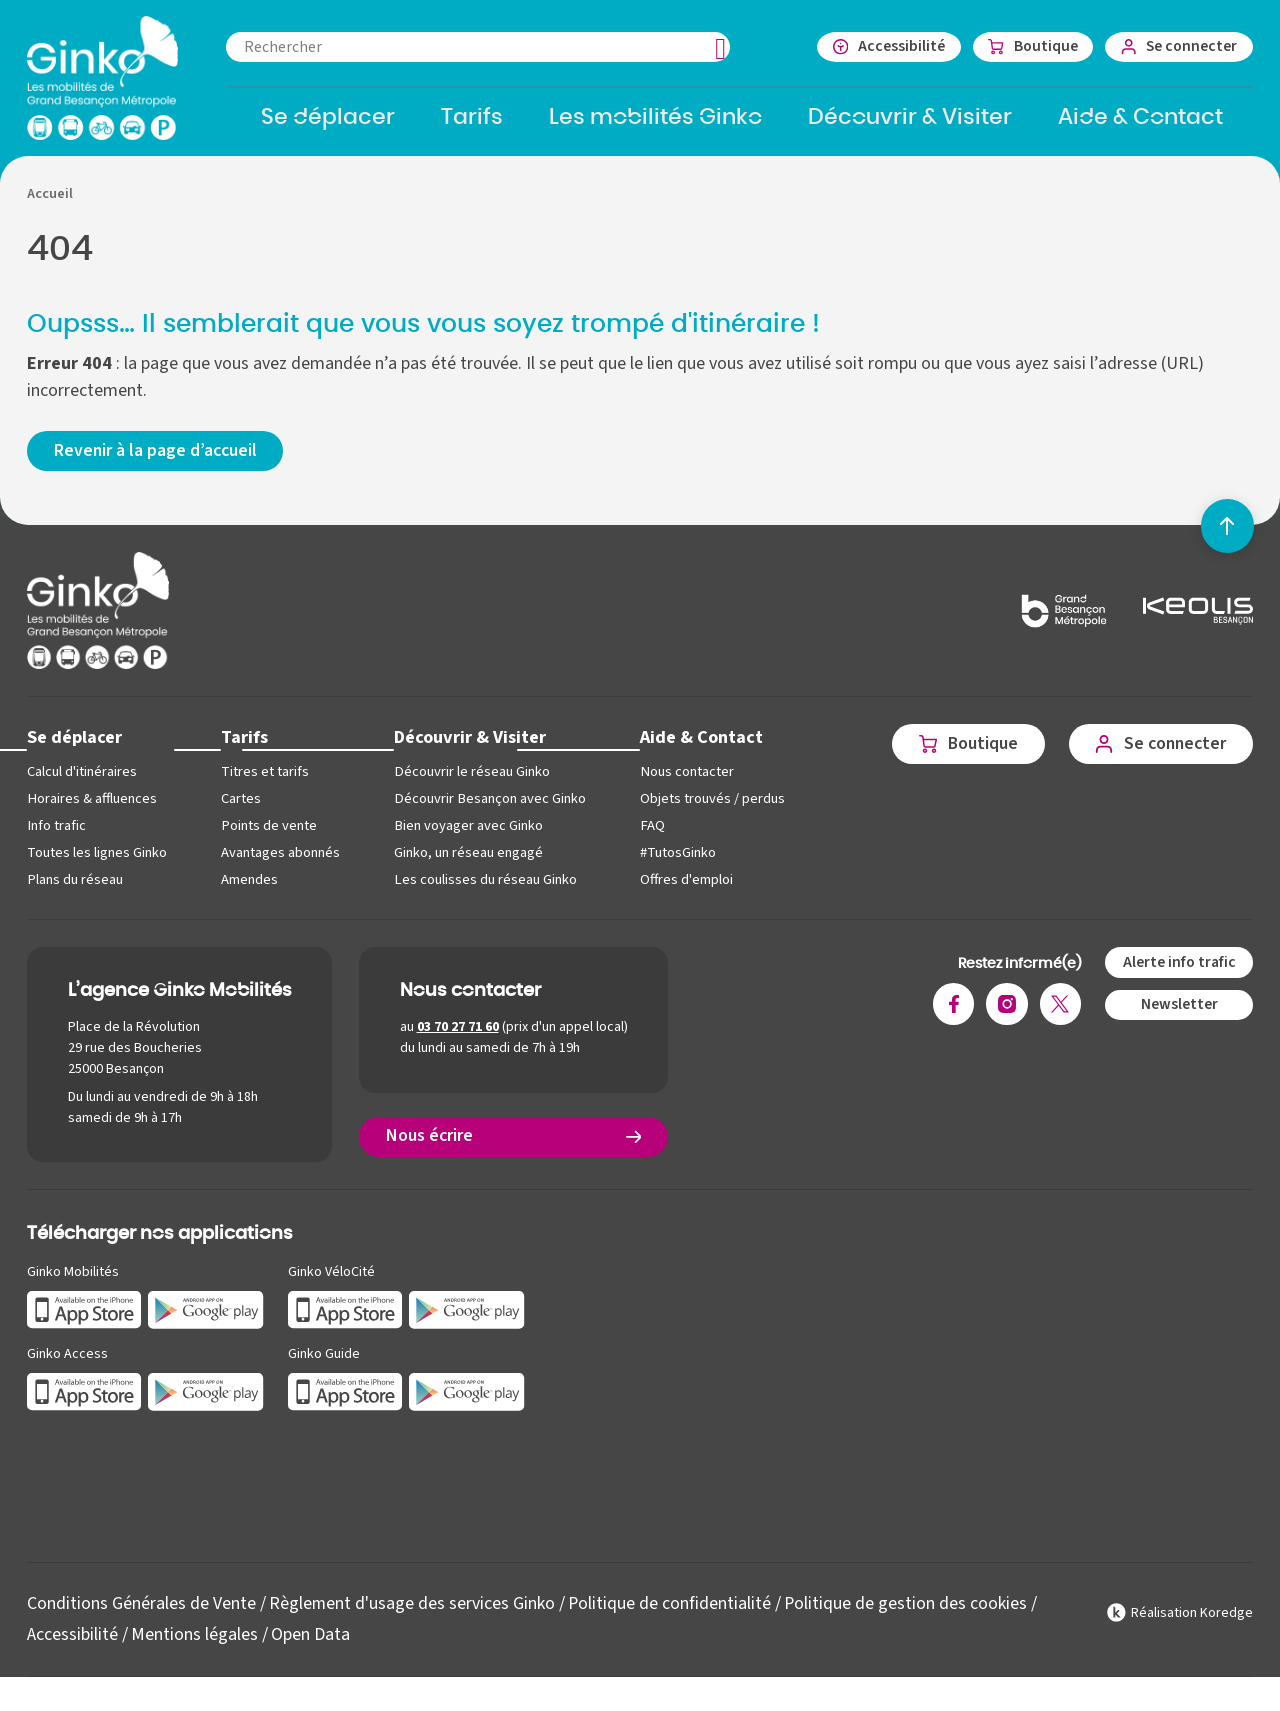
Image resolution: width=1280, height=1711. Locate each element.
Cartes (241, 806)
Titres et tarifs (265, 779)
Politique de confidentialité (671, 1612)
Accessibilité (72, 1642)
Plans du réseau (74, 887)
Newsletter (1178, 1012)
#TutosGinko (676, 860)
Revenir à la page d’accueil (157, 458)
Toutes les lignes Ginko (97, 860)
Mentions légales (194, 1642)
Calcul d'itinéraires (82, 779)
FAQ (650, 833)
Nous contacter (684, 779)
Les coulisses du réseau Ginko (485, 887)
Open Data (310, 1642)
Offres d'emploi (684, 887)
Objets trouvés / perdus (710, 806)
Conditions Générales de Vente (141, 1612)
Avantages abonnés (280, 860)
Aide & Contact (699, 745)
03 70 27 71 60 (458, 1035)
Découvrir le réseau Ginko (471, 779)
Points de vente (268, 833)
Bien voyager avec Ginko (468, 833)
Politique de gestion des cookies (908, 1612)
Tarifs (244, 745)
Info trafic (56, 833)
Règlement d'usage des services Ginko (412, 1612)
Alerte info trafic (1178, 970)
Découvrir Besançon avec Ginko (489, 806)
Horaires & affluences (91, 806)
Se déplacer (75, 745)
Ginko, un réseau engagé (468, 860)
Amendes (249, 887)
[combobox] (487, 47)
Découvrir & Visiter (469, 745)
